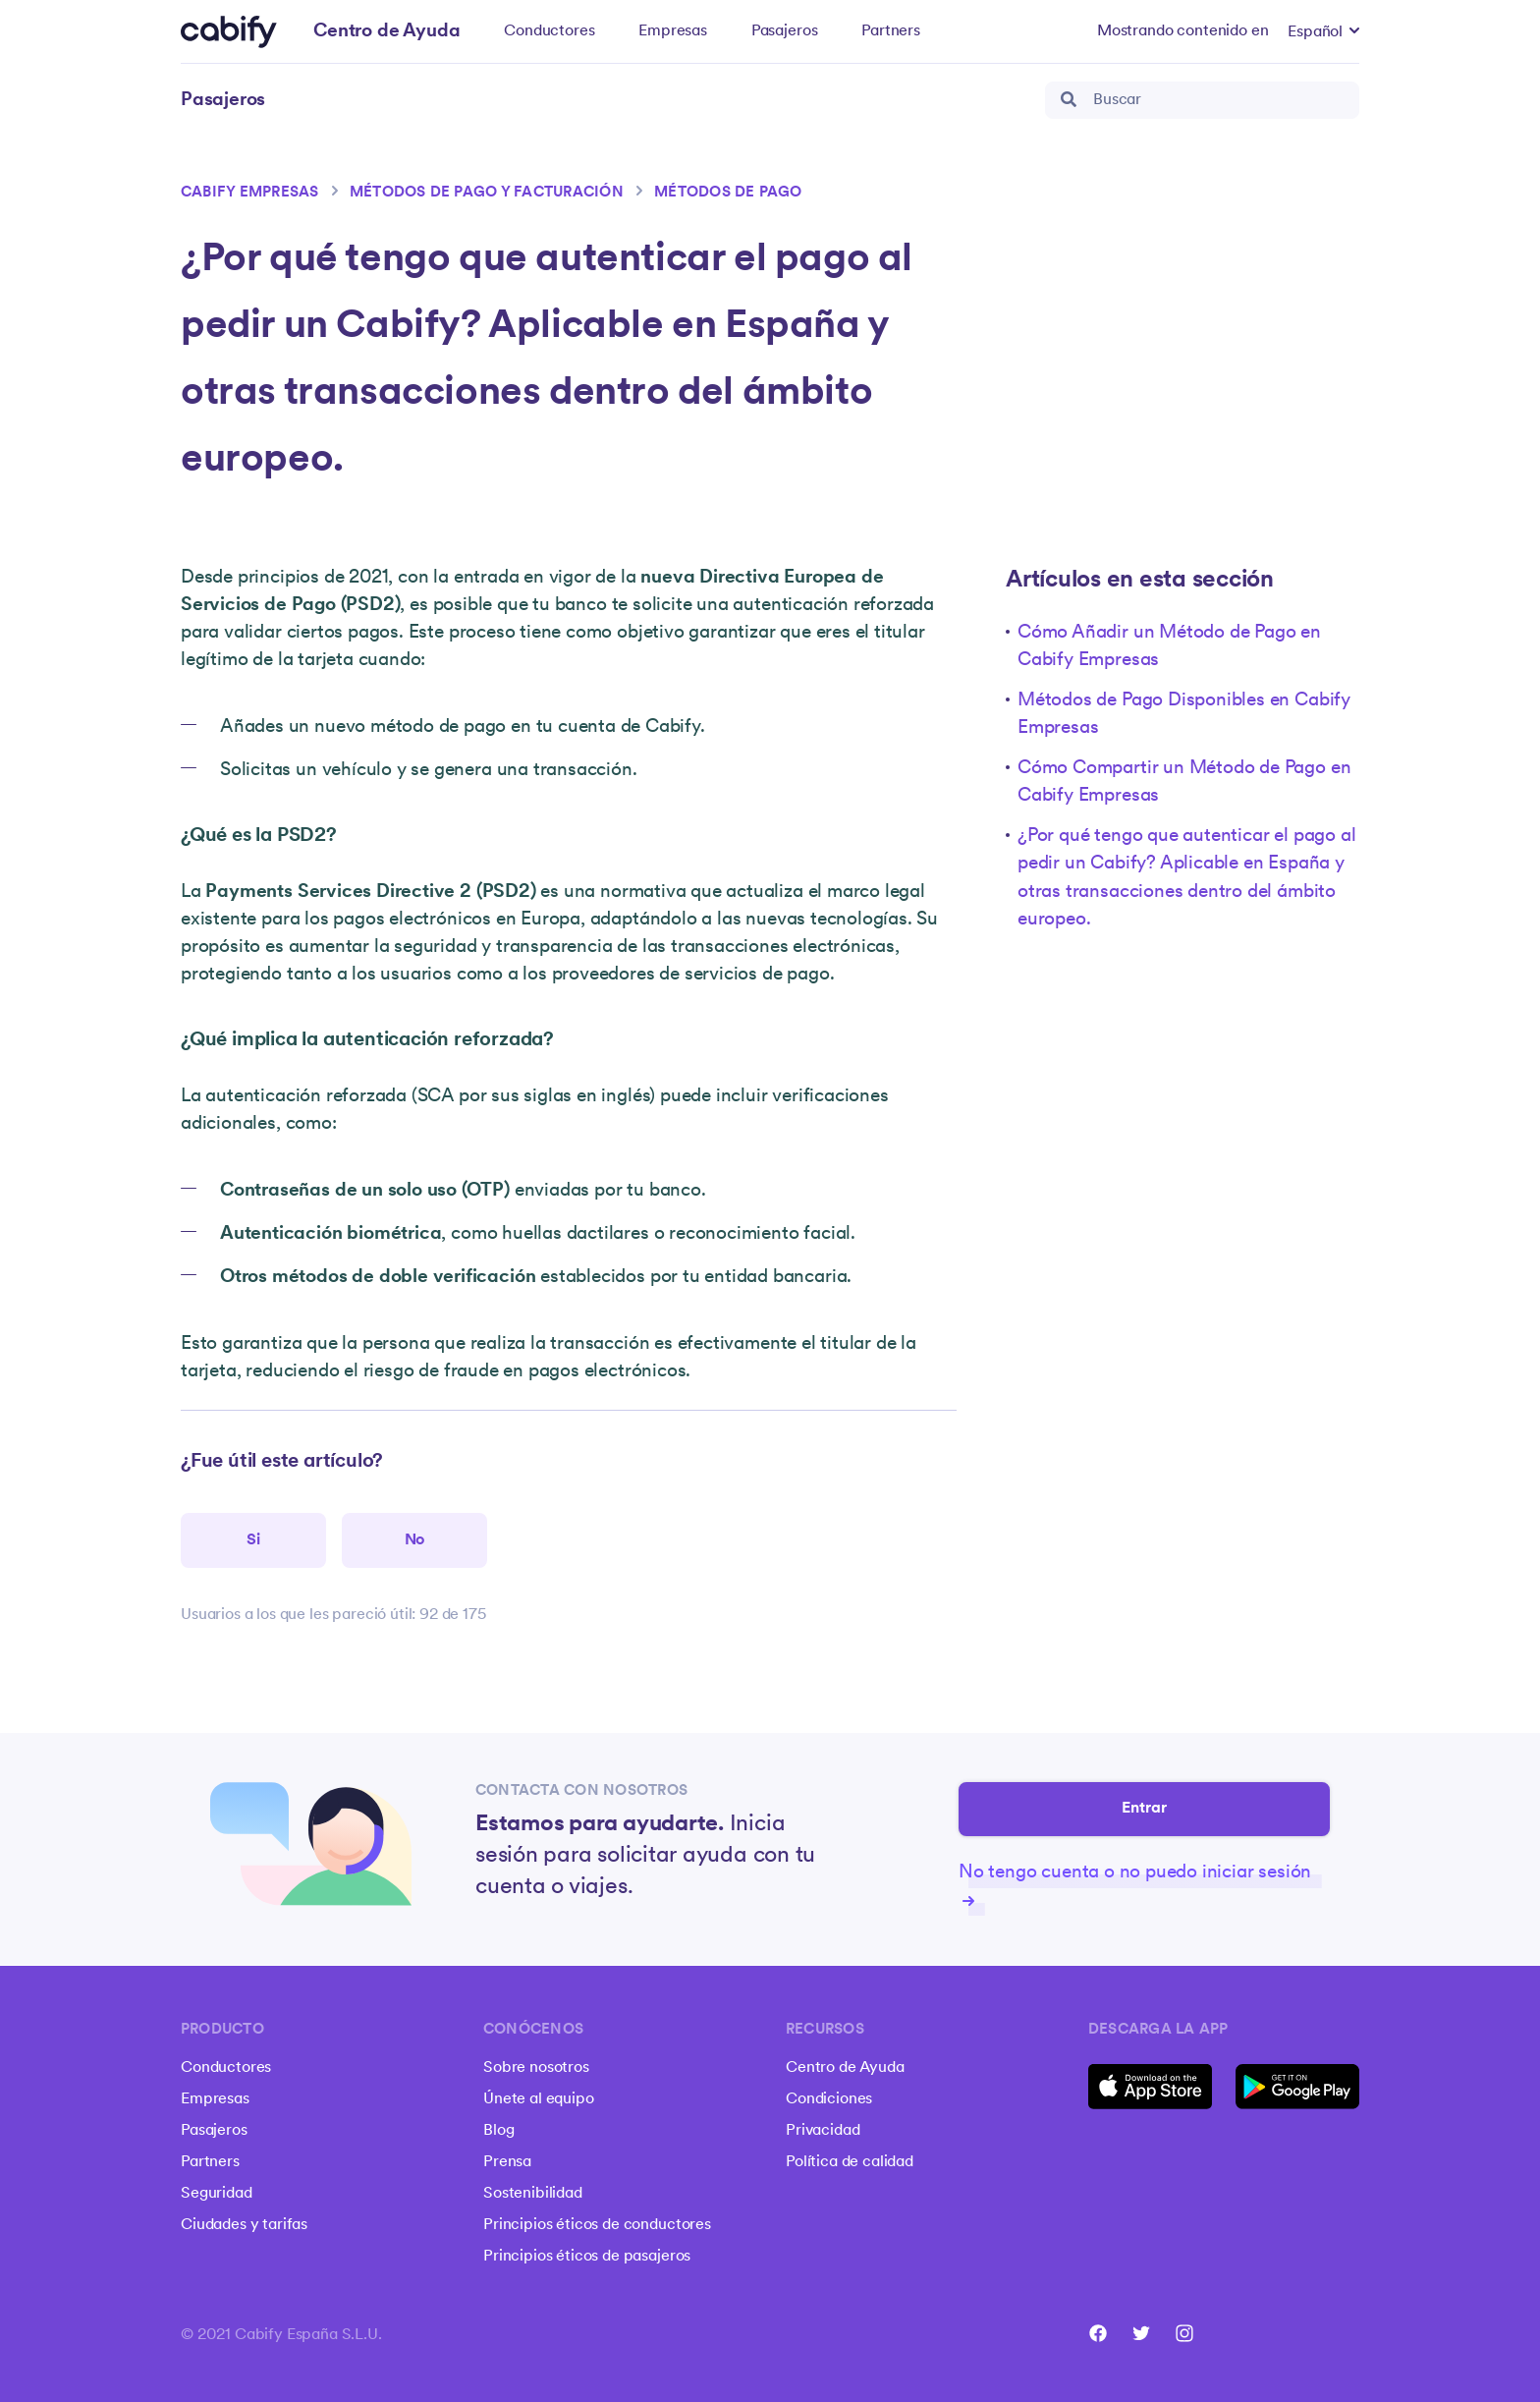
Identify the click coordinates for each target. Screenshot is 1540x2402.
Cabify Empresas (250, 193)
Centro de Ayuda (845, 2068)
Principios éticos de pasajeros (586, 2256)
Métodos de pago (728, 193)
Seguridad (216, 2194)
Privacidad (822, 2131)
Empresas (672, 31)
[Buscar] (1202, 100)
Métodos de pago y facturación (487, 193)
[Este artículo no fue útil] (414, 1540)
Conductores (549, 31)
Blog (498, 2131)
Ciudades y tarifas (244, 2225)
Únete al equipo (538, 2099)
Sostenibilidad (532, 2194)
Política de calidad (849, 2162)
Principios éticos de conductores (597, 2225)
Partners (890, 31)
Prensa (507, 2162)
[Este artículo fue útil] (253, 1540)
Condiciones (829, 2099)
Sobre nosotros (536, 2068)
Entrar (1145, 1809)
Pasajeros (784, 31)
